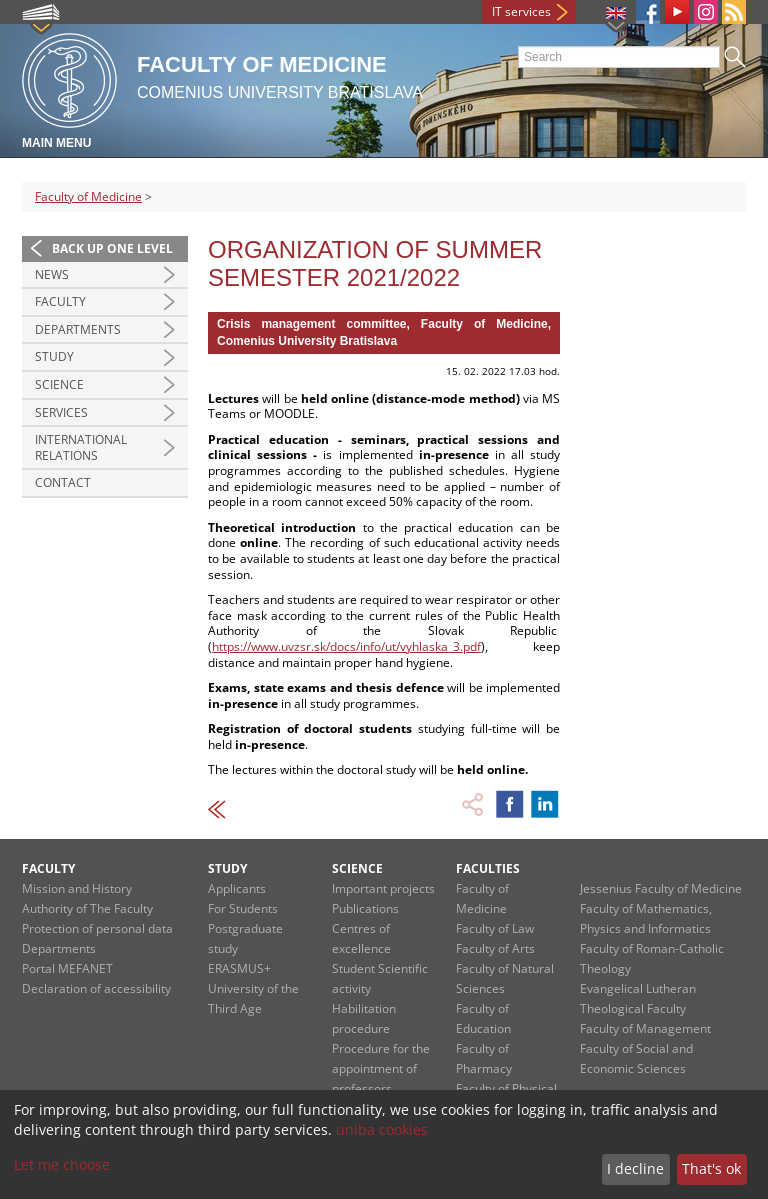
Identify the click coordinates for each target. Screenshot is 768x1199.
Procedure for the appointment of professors (381, 1068)
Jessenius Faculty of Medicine (661, 888)
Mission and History (77, 888)
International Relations (81, 447)
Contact (63, 482)
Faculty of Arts (495, 948)
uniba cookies (382, 1129)
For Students (243, 908)
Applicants (237, 888)
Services (61, 412)
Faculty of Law (495, 928)
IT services (521, 11)
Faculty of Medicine (88, 196)
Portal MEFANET (67, 968)
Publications (365, 908)
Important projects (383, 888)
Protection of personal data (97, 928)
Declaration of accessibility (96, 988)
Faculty (60, 301)
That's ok (711, 1168)
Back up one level (112, 248)
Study (54, 356)
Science (59, 384)
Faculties (488, 868)
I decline (635, 1168)
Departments (78, 329)
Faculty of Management (645, 1028)
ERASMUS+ (239, 968)
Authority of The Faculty (87, 908)
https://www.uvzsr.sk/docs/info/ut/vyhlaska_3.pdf (346, 646)
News (52, 274)
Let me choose (62, 1164)
